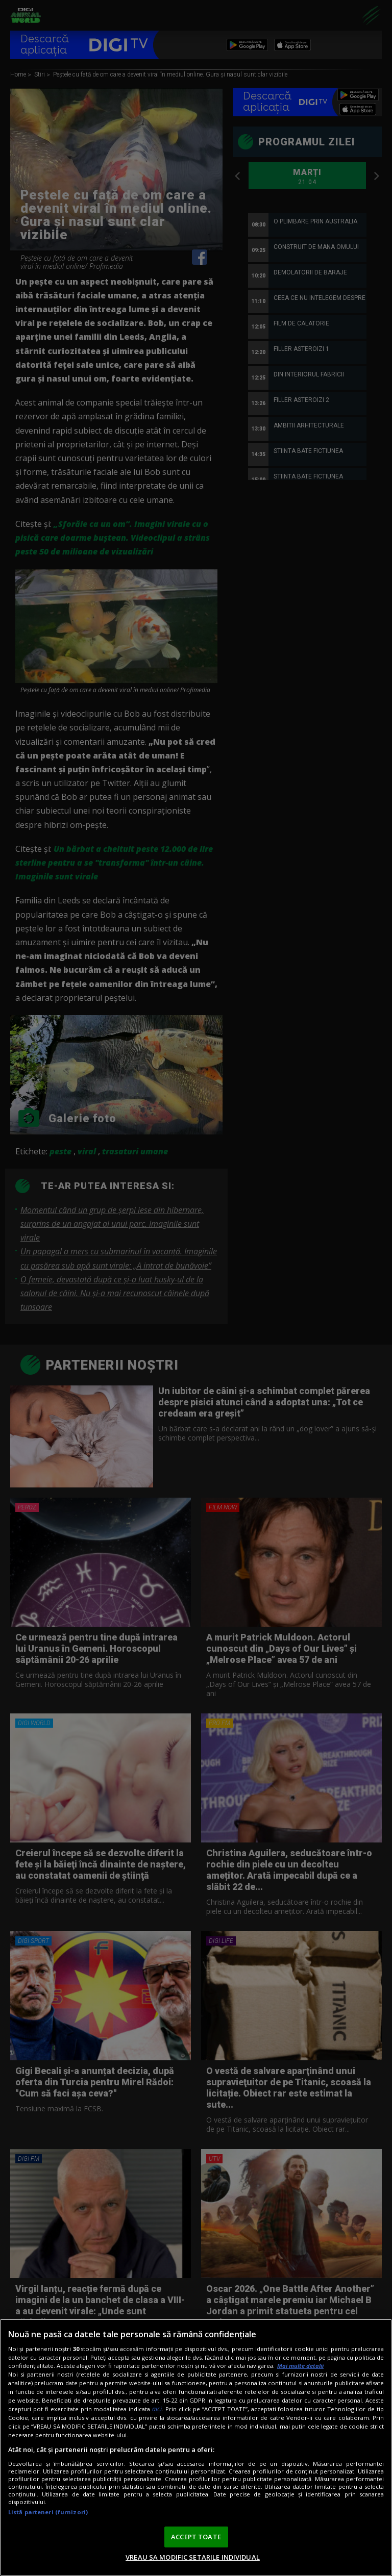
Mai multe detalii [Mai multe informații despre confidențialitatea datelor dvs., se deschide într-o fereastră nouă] (300, 2365)
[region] (196, 2447)
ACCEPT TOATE (196, 2536)
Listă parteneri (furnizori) (48, 2512)
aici (157, 2409)
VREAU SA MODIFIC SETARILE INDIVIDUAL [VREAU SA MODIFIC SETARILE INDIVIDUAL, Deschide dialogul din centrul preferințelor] (193, 2557)
